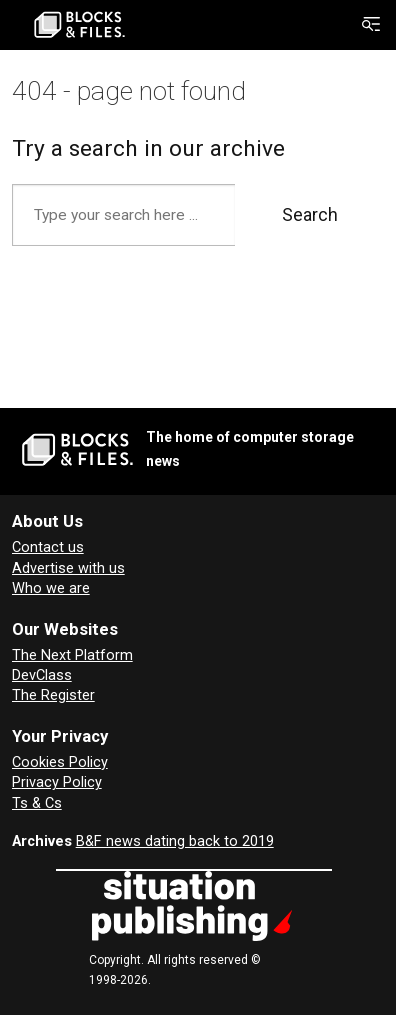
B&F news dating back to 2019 (175, 841)
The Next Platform (72, 655)
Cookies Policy (60, 762)
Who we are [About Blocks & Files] (51, 588)
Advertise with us (68, 568)
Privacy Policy (57, 782)
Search (310, 215)
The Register (53, 695)
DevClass (42, 675)
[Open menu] (371, 25)
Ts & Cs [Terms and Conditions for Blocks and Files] (37, 803)
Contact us (48, 547)
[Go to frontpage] (80, 25)
